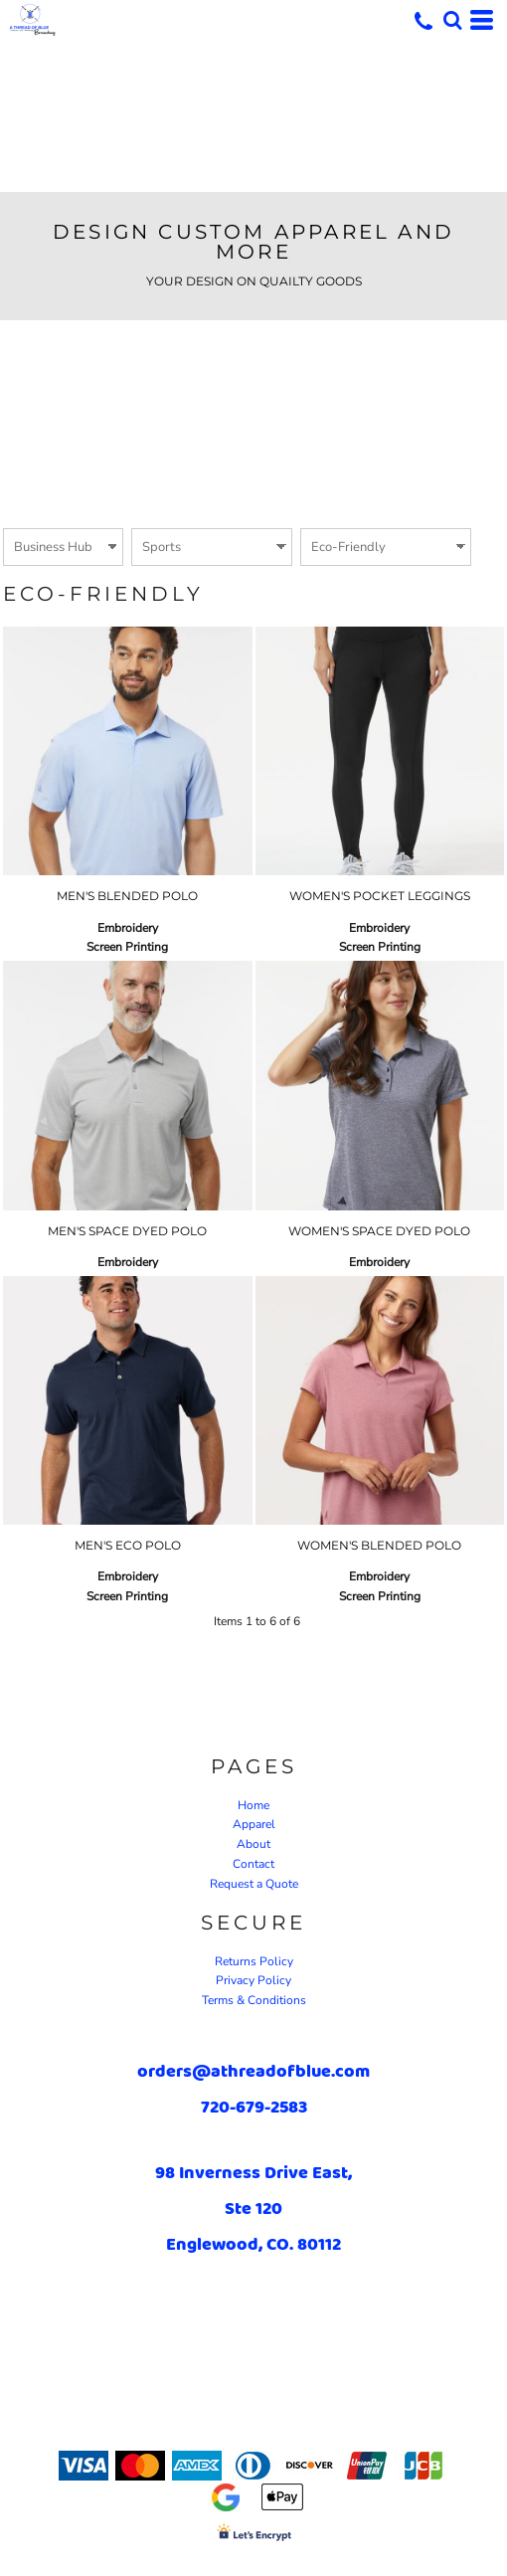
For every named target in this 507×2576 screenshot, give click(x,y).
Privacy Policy (253, 1980)
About (253, 1844)
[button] (452, 20)
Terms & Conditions (254, 2000)
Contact (253, 1864)
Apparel (254, 1824)
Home (253, 1805)
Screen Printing (127, 947)
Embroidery (127, 928)
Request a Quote (254, 1884)
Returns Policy (254, 1961)
